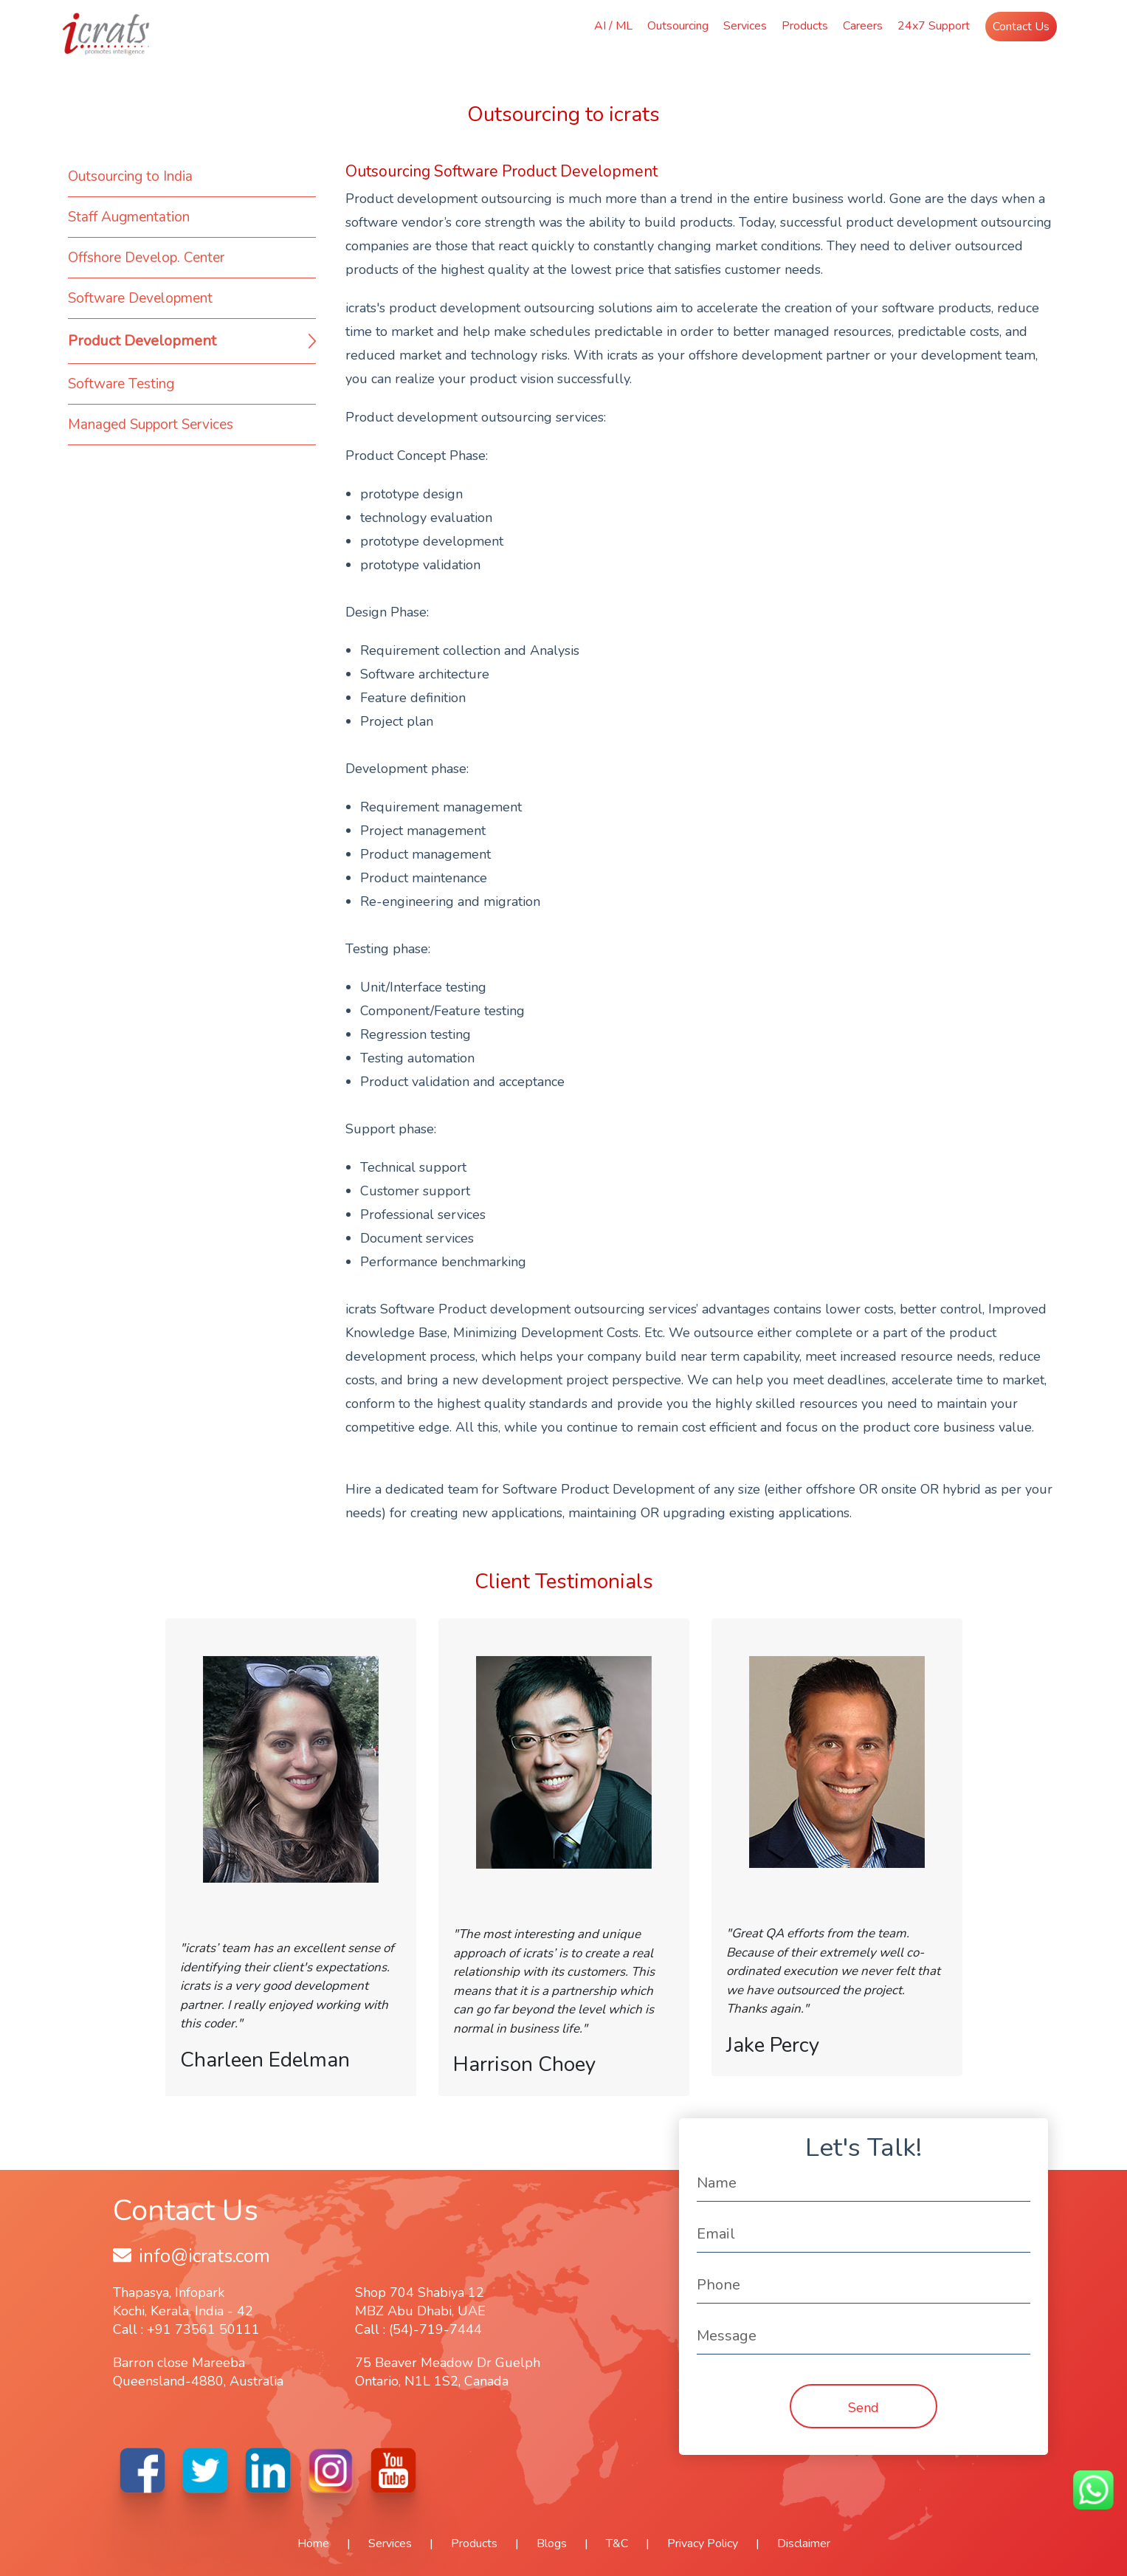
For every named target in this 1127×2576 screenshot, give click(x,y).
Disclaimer (803, 2543)
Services (745, 26)
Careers (863, 26)
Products (805, 26)
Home (313, 2543)
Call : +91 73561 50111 (186, 2329)
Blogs (552, 2543)
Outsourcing (678, 26)
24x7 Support (933, 26)
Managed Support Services (150, 424)
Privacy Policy (702, 2543)
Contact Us (1021, 26)
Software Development (140, 298)
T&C (617, 2543)
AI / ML (613, 26)
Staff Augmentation (129, 217)
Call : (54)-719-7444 (418, 2329)
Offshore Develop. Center (146, 257)
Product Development (142, 341)
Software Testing (121, 384)
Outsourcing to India (130, 176)
